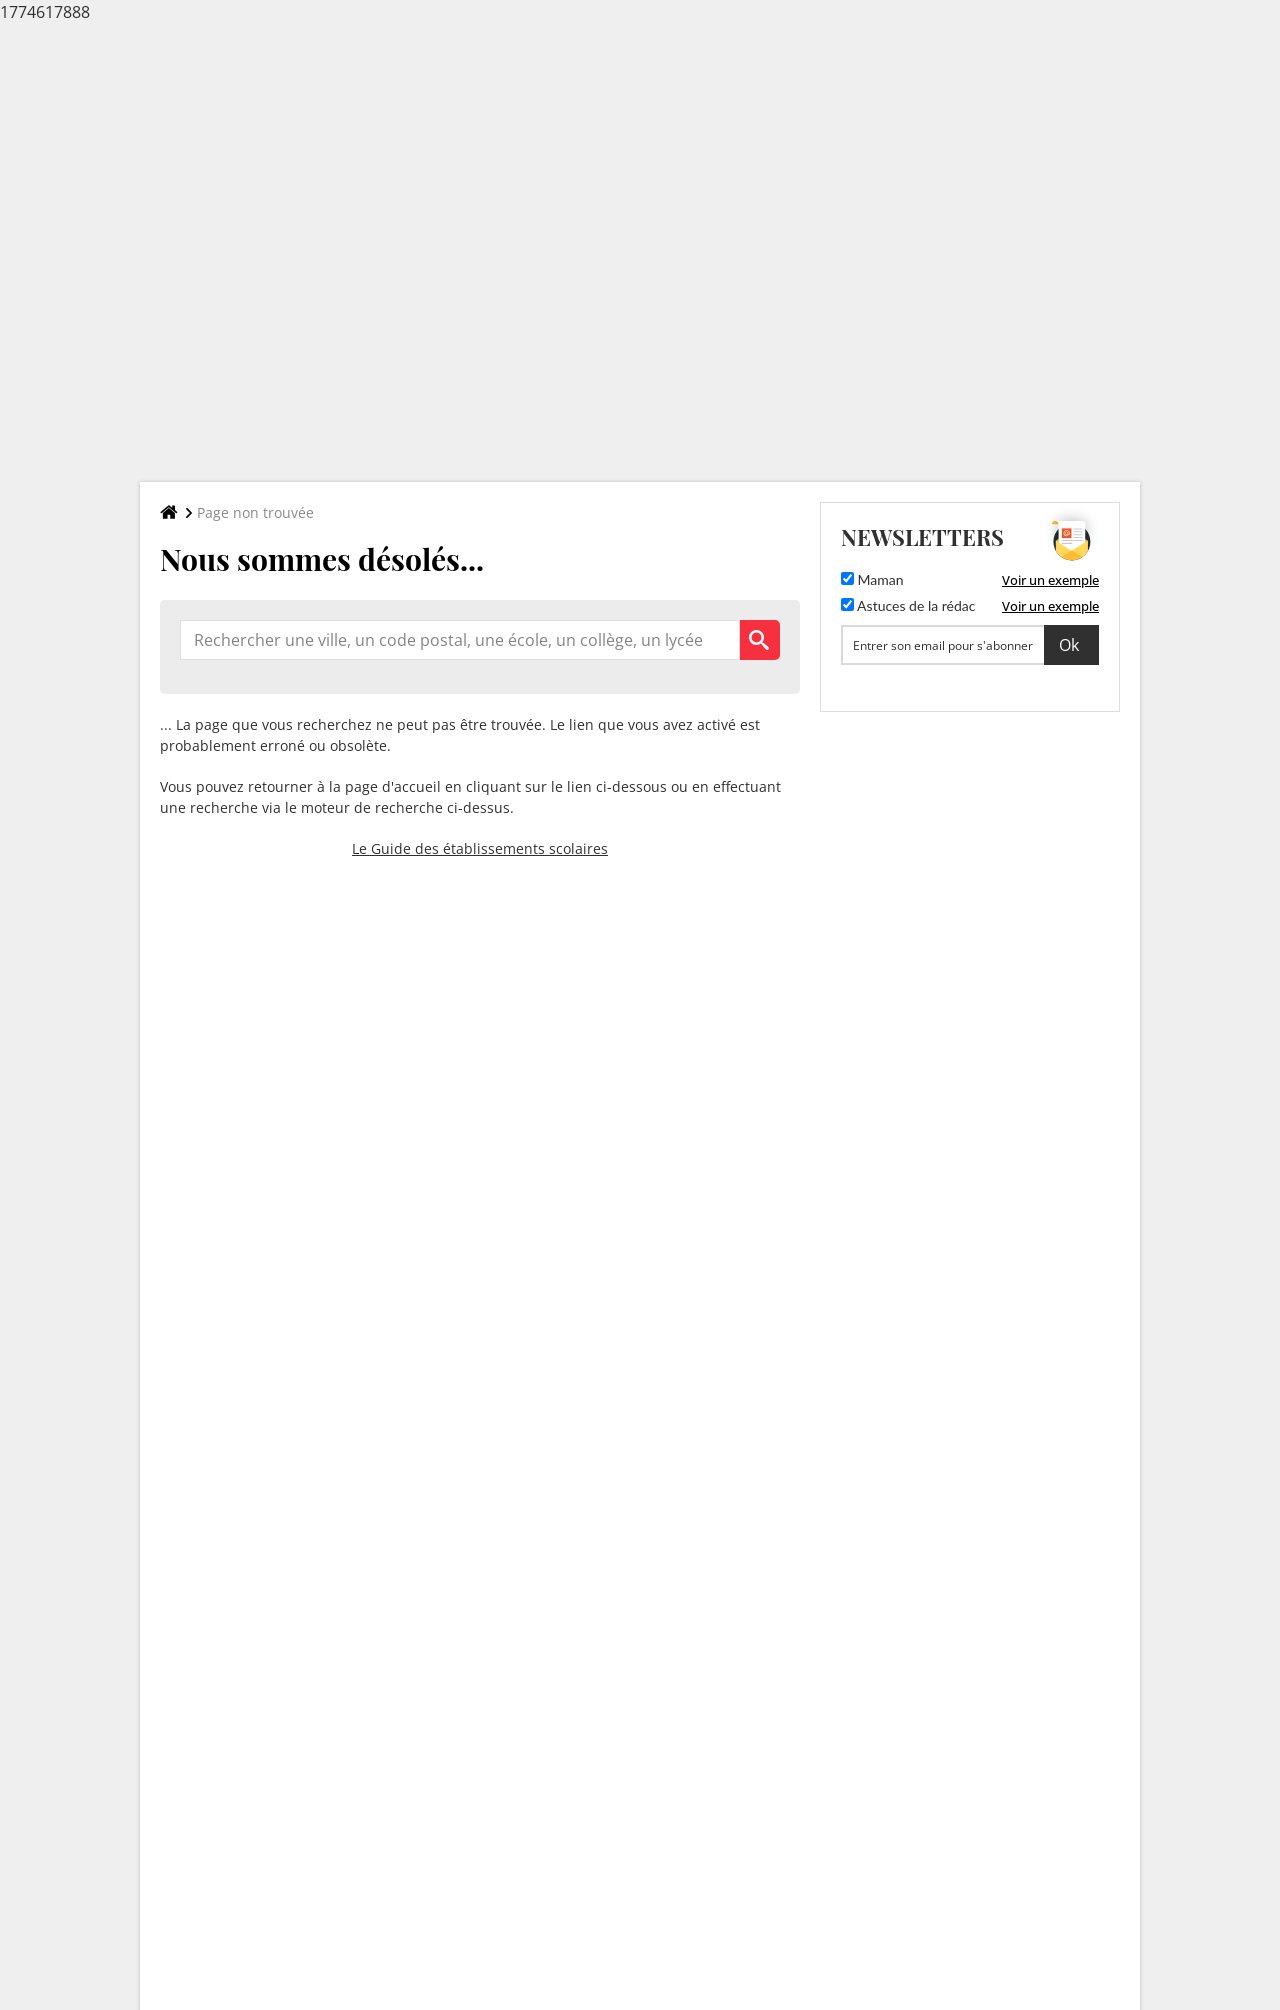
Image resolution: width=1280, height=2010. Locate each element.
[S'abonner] (970, 645)
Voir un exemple (1050, 580)
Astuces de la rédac (908, 605)
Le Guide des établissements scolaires (480, 848)
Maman (872, 579)
